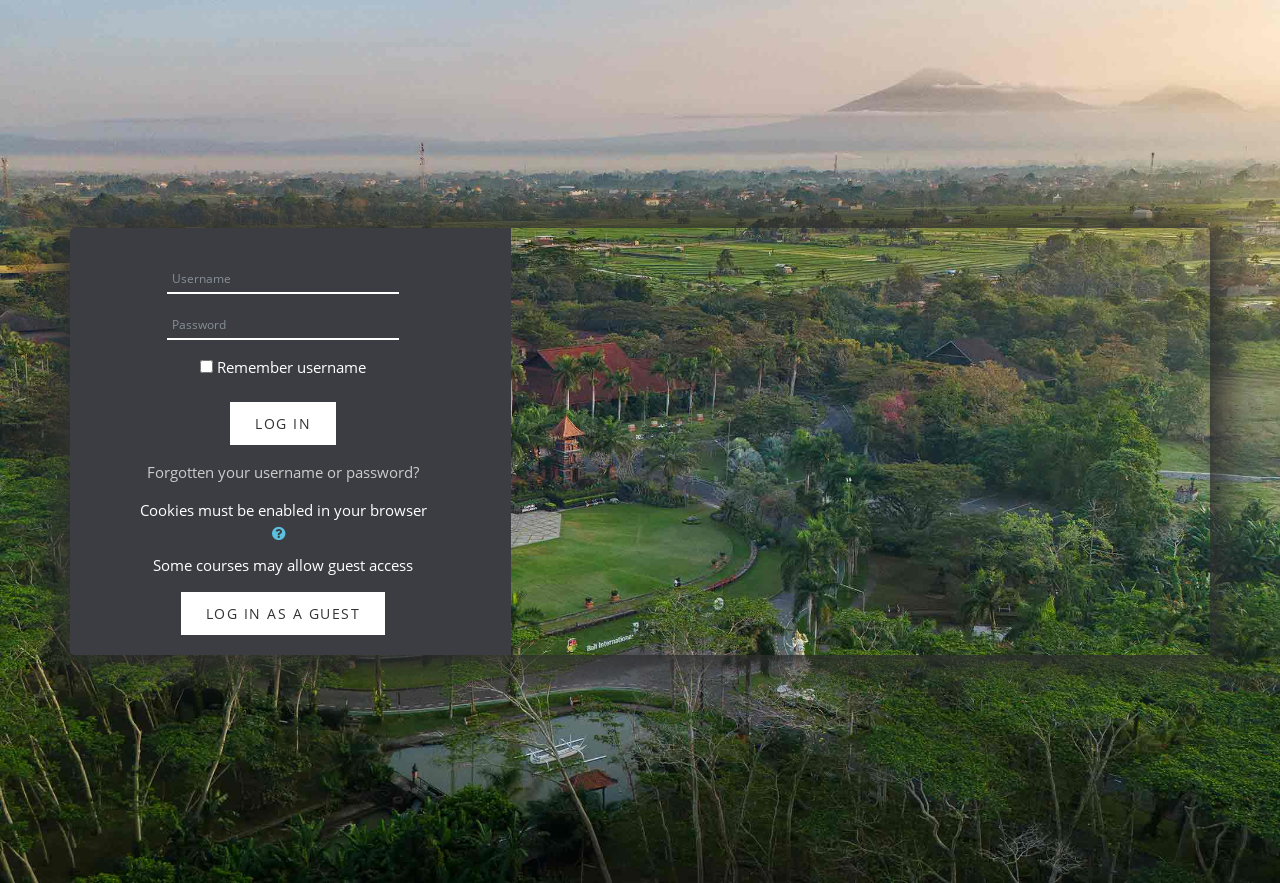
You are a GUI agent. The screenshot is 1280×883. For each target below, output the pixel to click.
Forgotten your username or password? (283, 472)
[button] (283, 533)
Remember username (291, 367)
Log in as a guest (283, 613)
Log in (283, 423)
